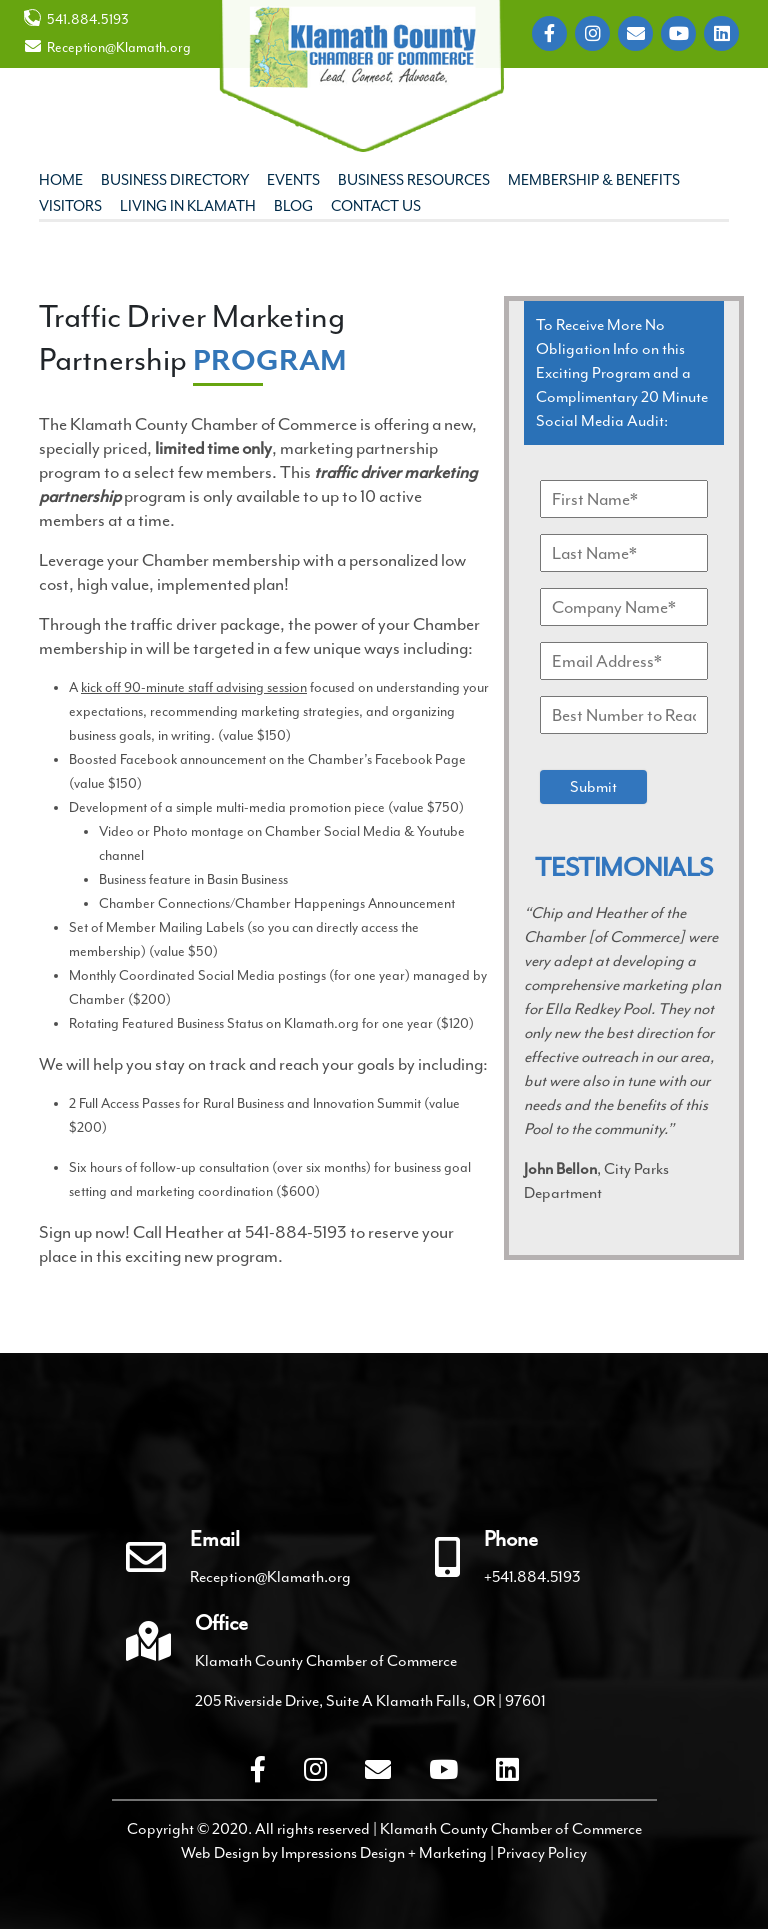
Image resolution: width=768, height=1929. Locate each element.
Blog (293, 206)
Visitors (70, 206)
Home (61, 180)
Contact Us (376, 206)
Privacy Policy (542, 1853)
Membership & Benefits (594, 180)
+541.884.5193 (532, 1577)
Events (293, 180)
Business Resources (414, 180)
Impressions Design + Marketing (384, 1853)
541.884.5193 (76, 18)
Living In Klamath (188, 206)
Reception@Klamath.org (107, 47)
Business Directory (175, 180)
